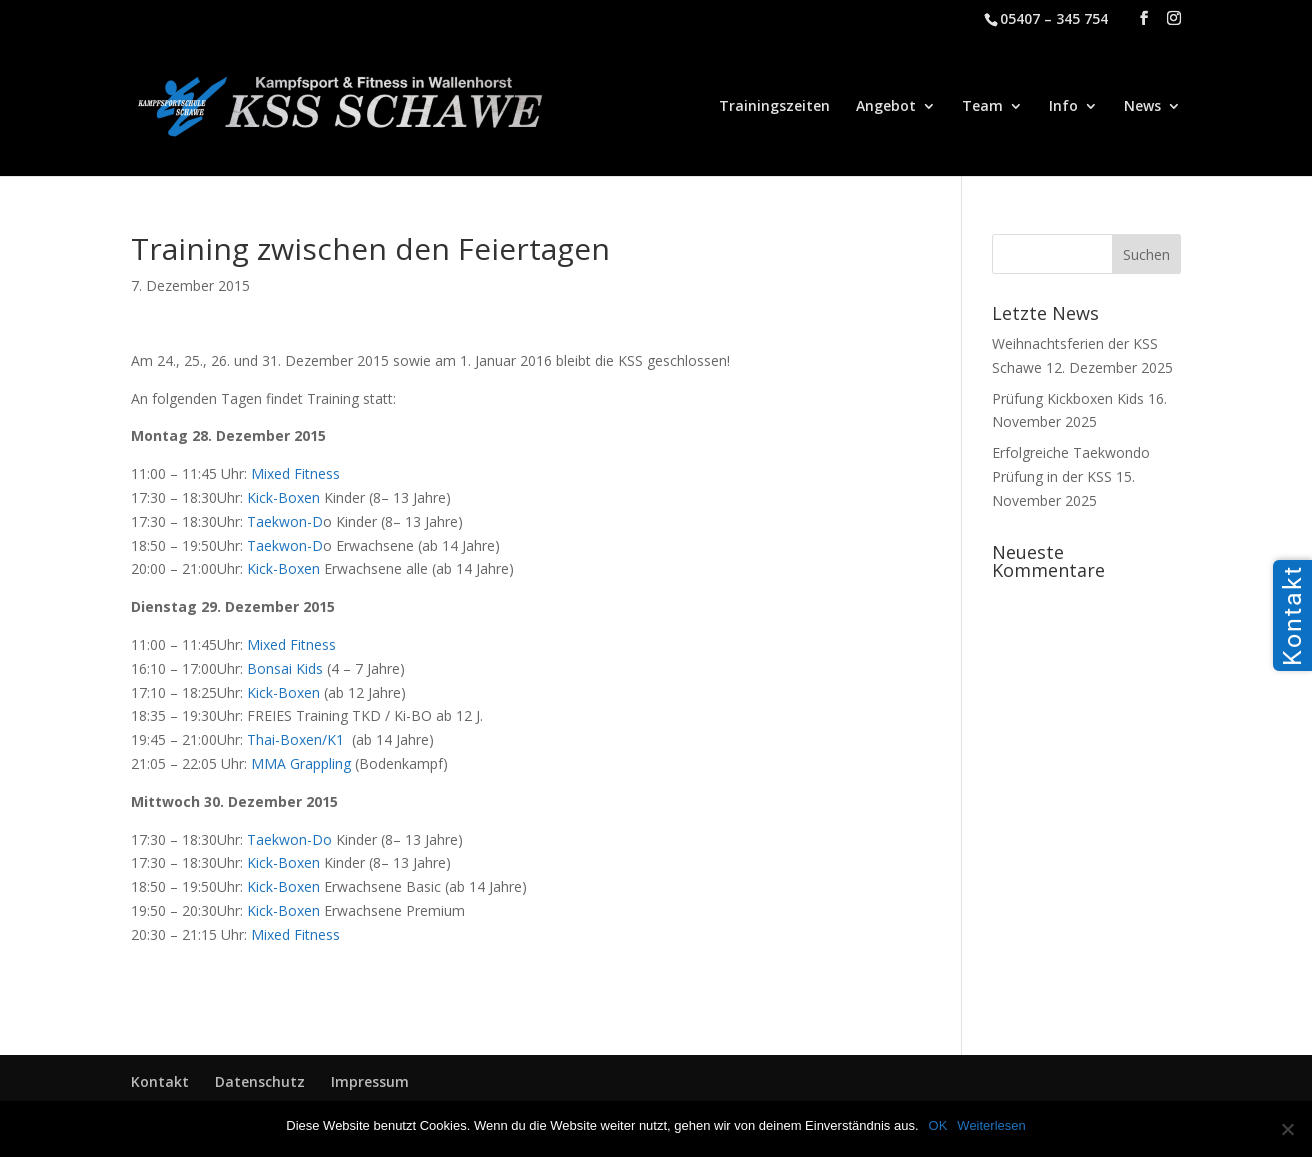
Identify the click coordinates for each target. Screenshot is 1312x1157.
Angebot (886, 107)
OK (938, 1125)
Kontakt (160, 1081)
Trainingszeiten (774, 107)
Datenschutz (260, 1081)
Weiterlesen (991, 1125)
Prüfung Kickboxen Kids (1068, 398)
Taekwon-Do (289, 839)
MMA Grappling (301, 763)
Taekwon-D (285, 521)
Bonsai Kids (285, 668)
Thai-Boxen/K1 (297, 739)
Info (1063, 107)
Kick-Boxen (283, 497)
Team (982, 107)
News (1142, 107)
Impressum (370, 1081)
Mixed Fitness (295, 473)
